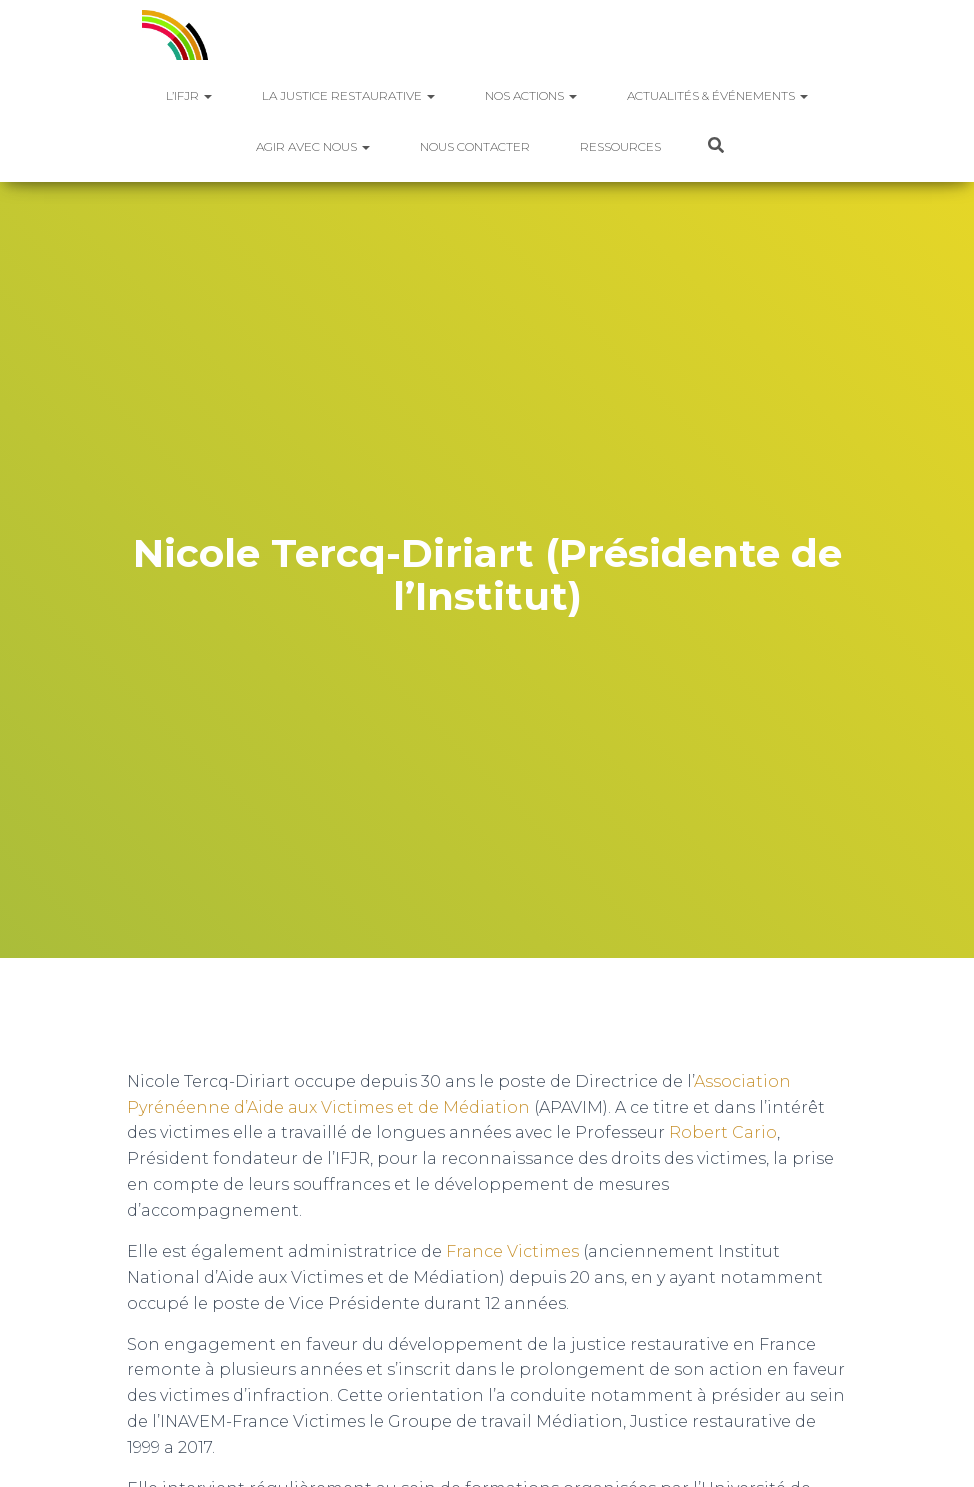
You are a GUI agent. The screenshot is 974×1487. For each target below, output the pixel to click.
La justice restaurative (348, 95)
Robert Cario (723, 1132)
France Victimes (512, 1251)
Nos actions (531, 95)
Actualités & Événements (717, 95)
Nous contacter (475, 146)
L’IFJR (189, 95)
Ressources (620, 146)
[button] (207, 95)
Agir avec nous (313, 146)
